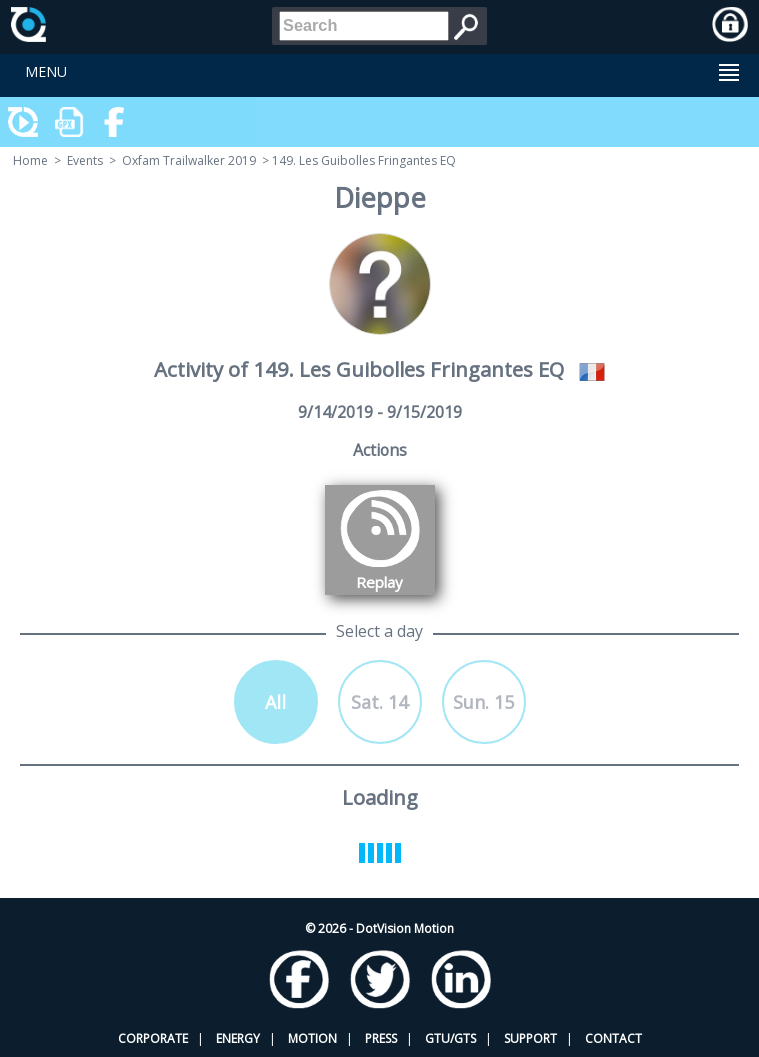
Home (30, 160)
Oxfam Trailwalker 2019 (189, 160)
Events (85, 160)
